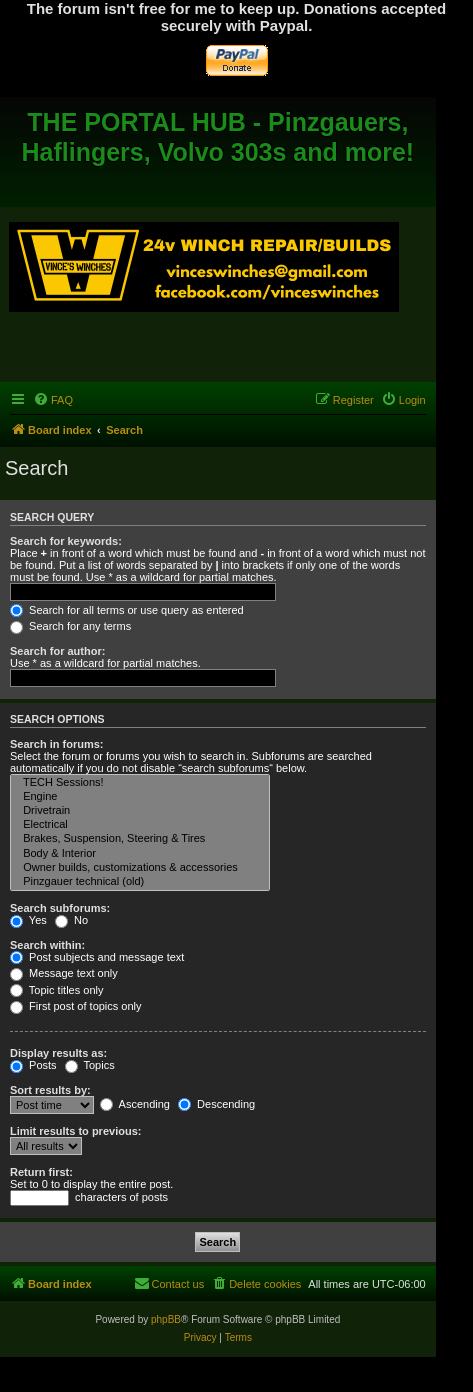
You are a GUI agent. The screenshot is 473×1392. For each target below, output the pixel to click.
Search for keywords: (66, 541)
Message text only (64, 973)
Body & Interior (140, 854)
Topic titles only (56, 990)
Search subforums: (60, 908)
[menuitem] (53, 400)
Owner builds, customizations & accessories (140, 868)
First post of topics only (76, 1006)
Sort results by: (50, 1090)
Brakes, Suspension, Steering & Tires (140, 839)
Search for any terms (70, 626)
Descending (216, 1104)
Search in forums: (57, 744)
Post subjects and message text (97, 957)
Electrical (140, 825)
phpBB (166, 1319)
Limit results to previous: (75, 1131)
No (71, 920)
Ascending (135, 1104)
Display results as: (58, 1053)
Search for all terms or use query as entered (127, 610)
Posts (33, 1065)
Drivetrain (140, 811)
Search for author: (57, 651)
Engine (140, 797)
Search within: (47, 945)
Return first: (41, 1172)
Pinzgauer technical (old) (140, 882)
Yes (28, 920)
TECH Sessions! (140, 783)
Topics (90, 1065)
